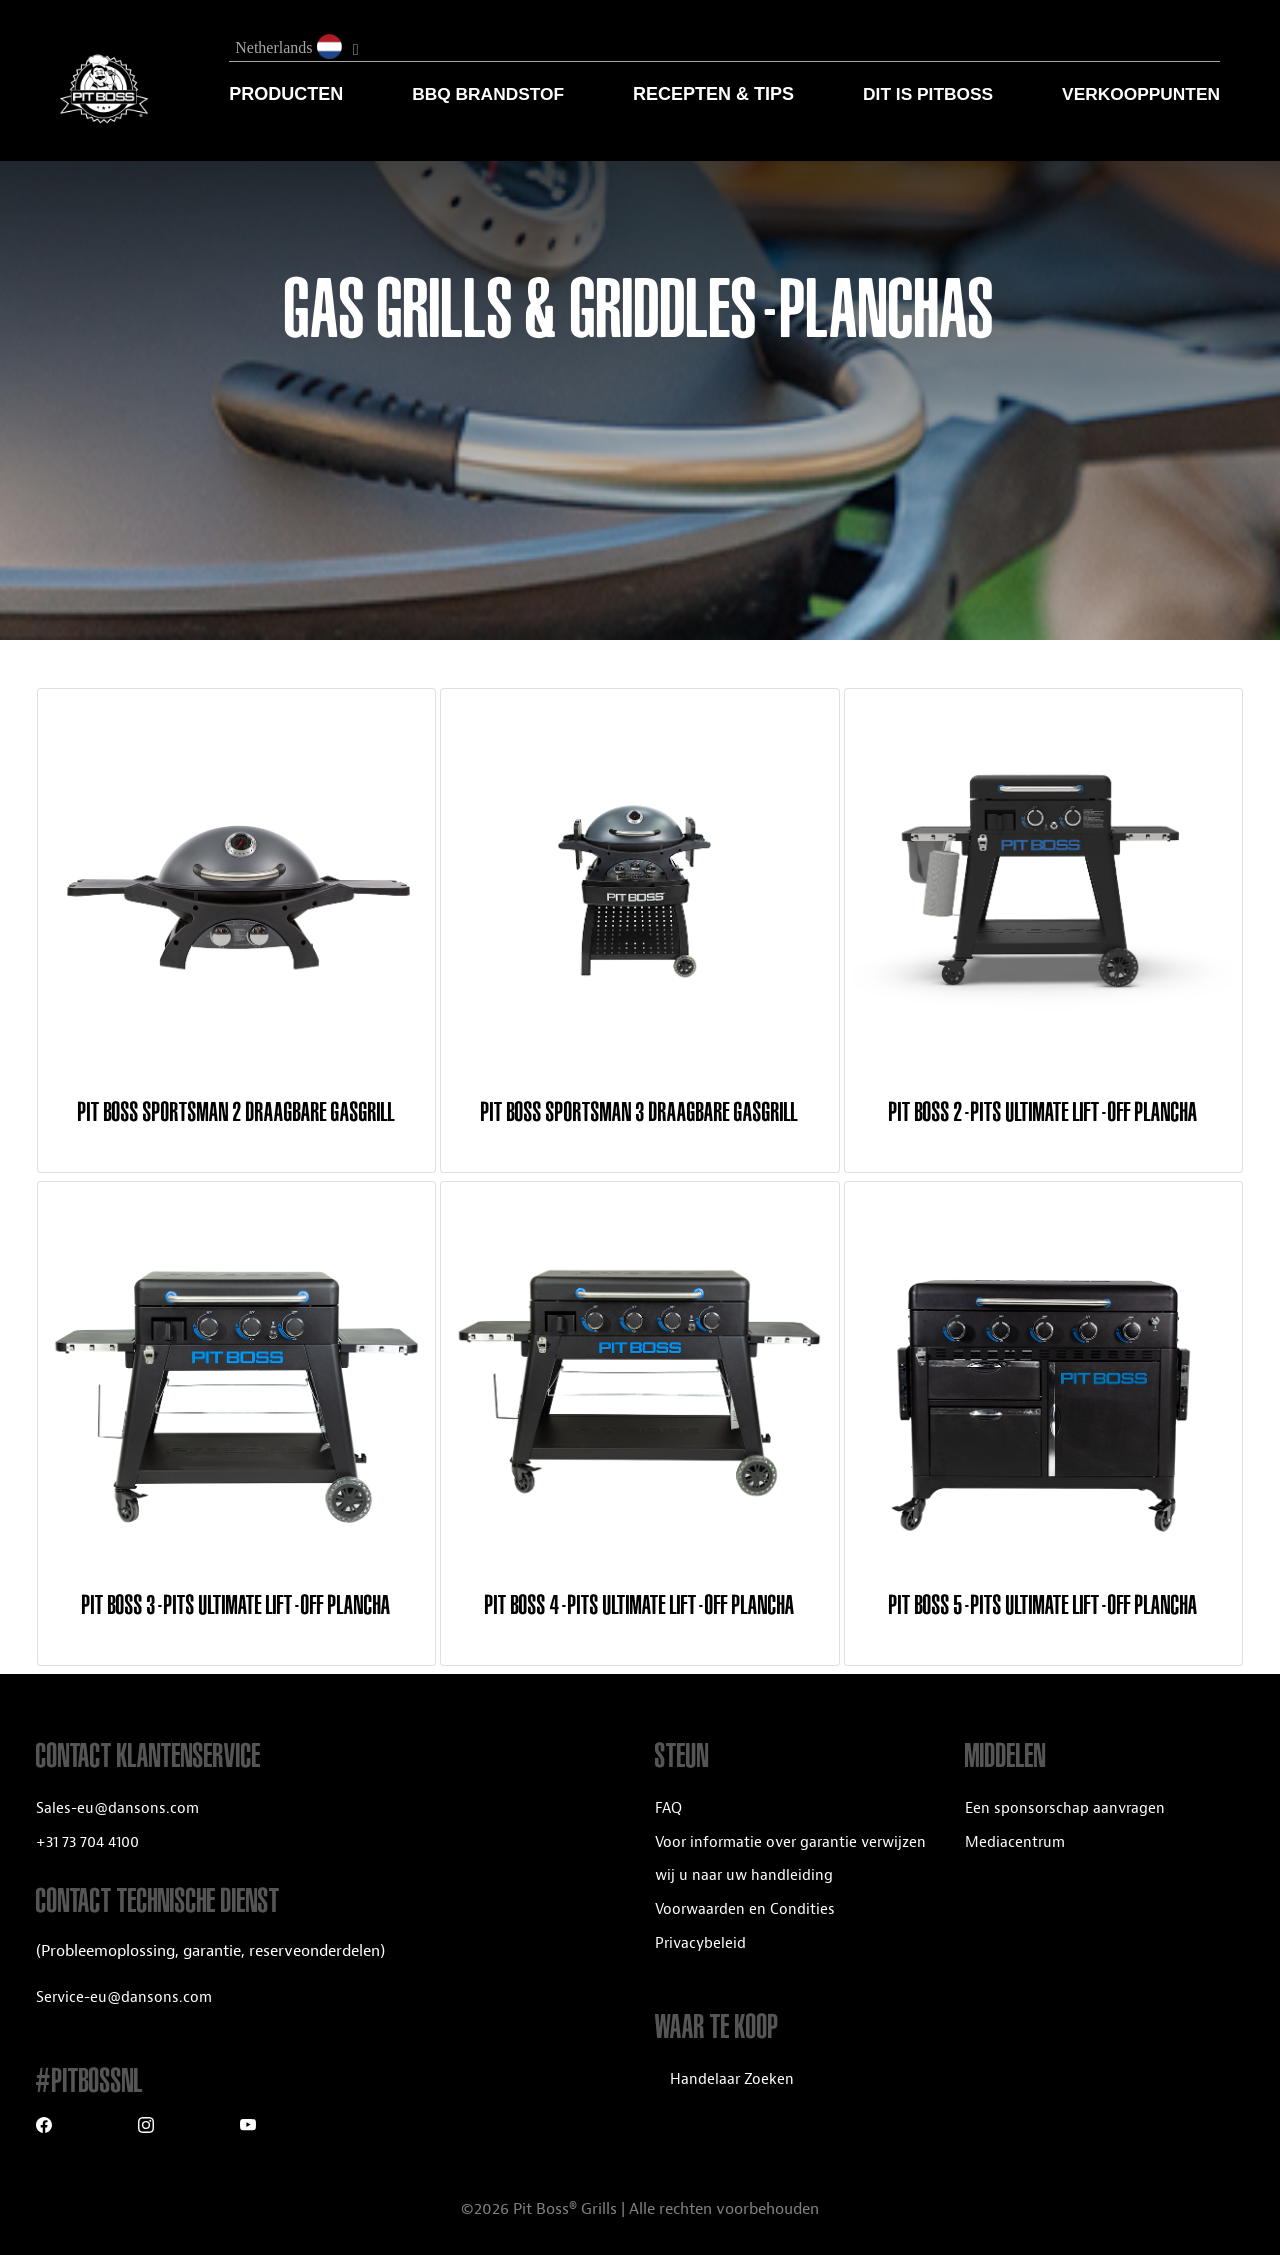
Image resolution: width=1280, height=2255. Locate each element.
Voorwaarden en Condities (745, 1909)
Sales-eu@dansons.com (117, 1808)
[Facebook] (44, 2127)
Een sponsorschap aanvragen (1065, 1808)
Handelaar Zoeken (732, 2079)
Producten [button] (286, 94)
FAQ (668, 1808)
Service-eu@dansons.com (124, 1997)
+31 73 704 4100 (87, 1842)
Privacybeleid (700, 1943)
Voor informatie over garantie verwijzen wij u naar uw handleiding (790, 1859)
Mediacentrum (1015, 1842)
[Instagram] (146, 2127)
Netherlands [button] (290, 46)
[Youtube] (248, 2127)
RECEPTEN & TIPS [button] (713, 94)
